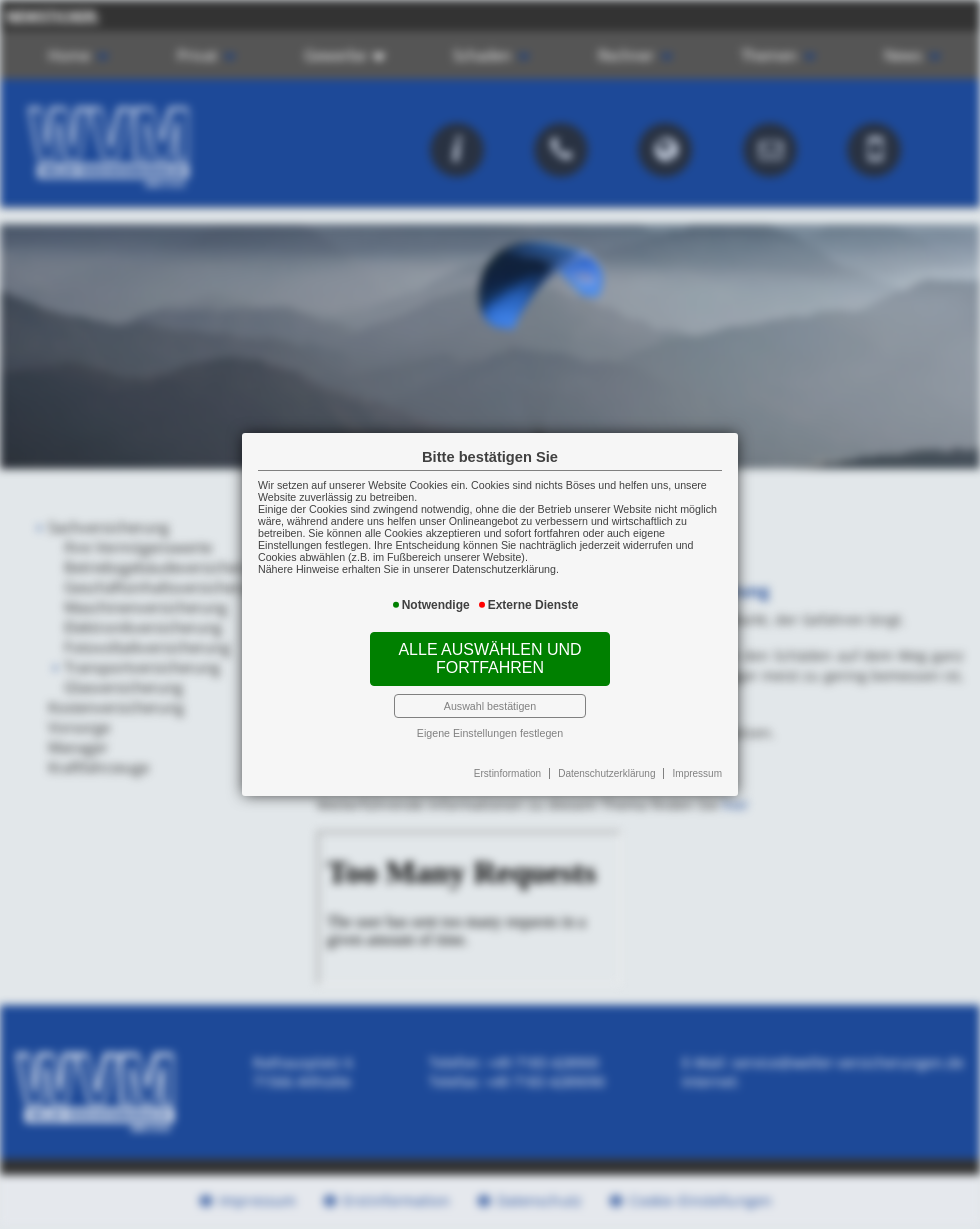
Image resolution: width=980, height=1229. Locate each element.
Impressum (697, 773)
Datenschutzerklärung (606, 773)
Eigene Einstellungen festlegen (490, 733)
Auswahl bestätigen (490, 706)
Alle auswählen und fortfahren (489, 658)
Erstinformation (507, 773)
